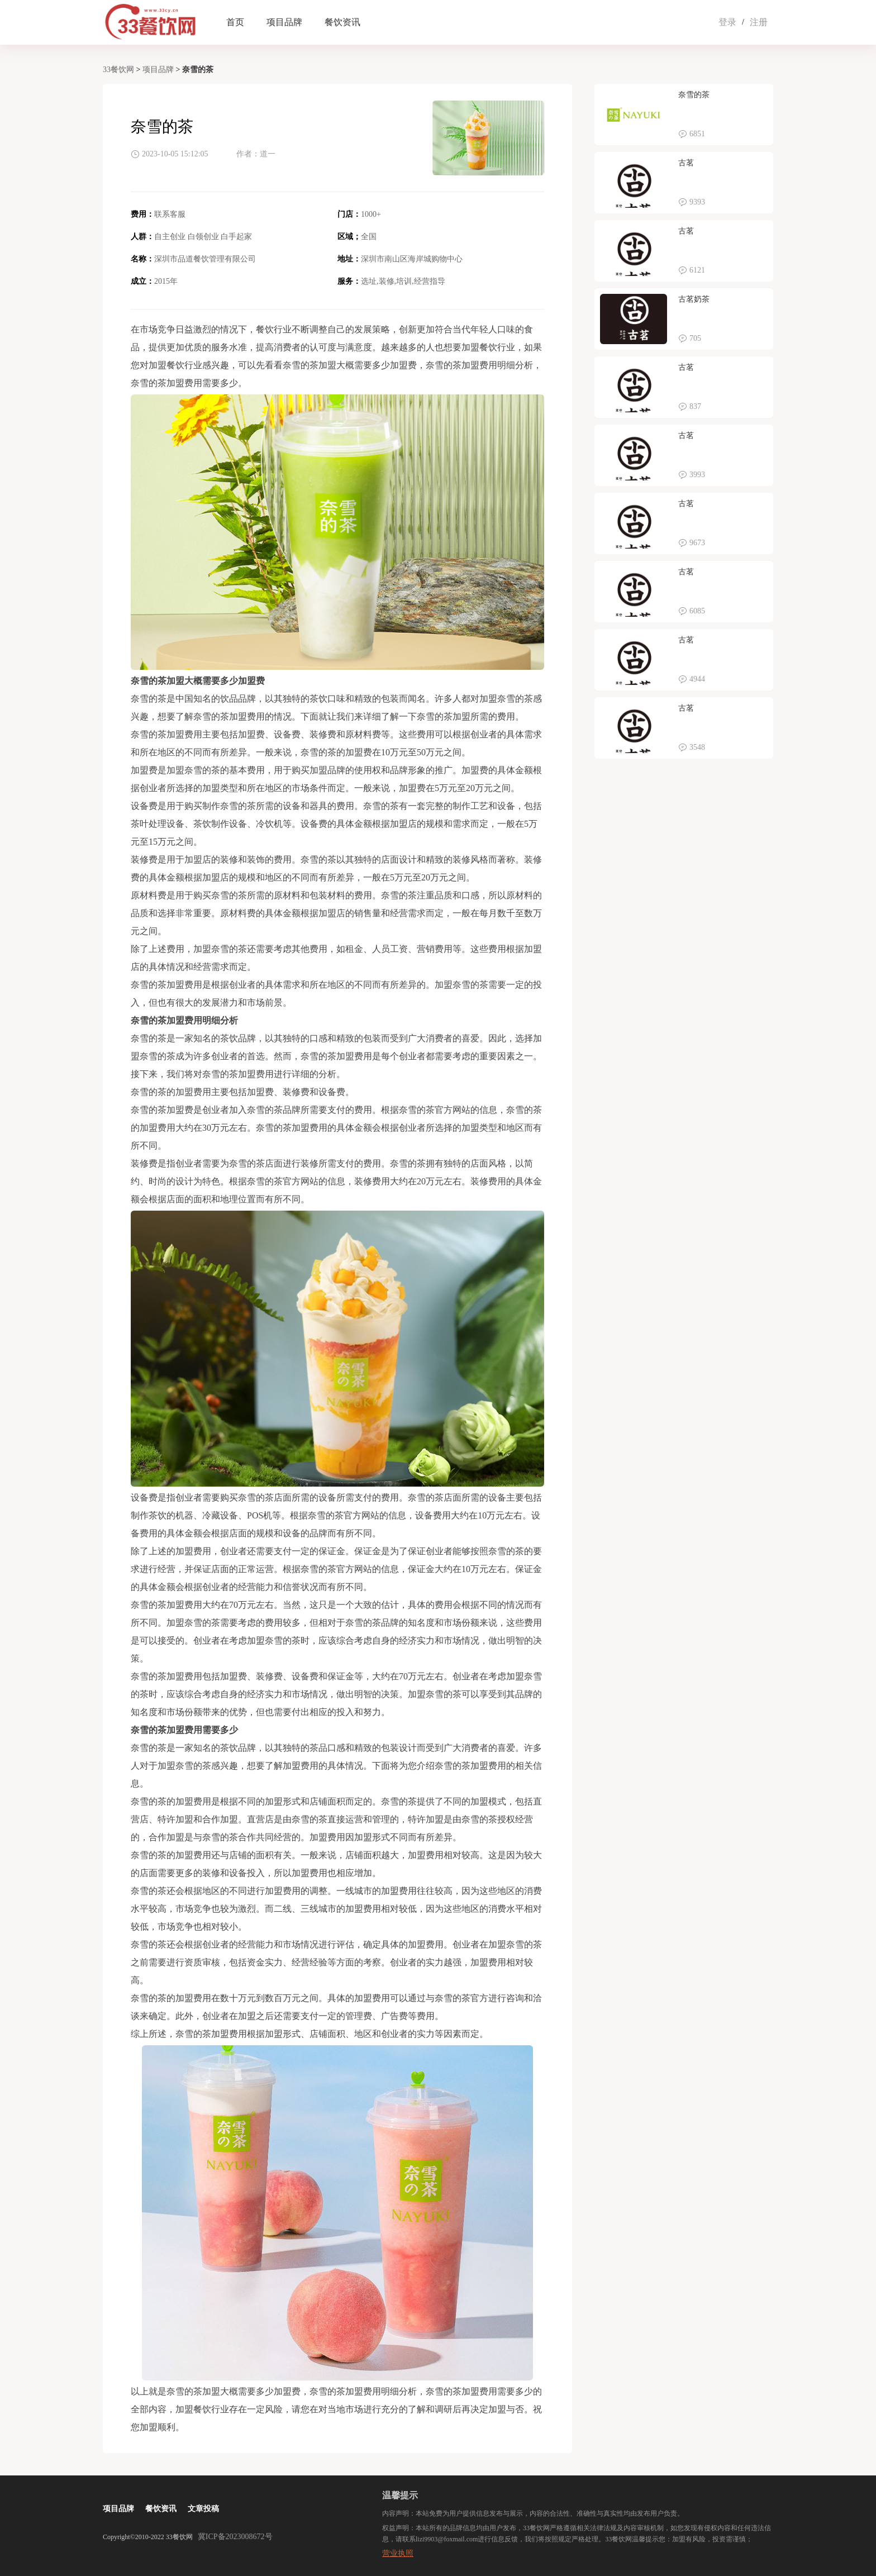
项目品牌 (284, 22)
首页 (235, 22)
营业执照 (397, 2553)
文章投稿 (203, 2508)
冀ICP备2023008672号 (235, 2536)
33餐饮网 (118, 69)
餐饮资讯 (342, 22)
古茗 (686, 163)
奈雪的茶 (694, 95)
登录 (727, 22)
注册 (759, 22)
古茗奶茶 (694, 299)
